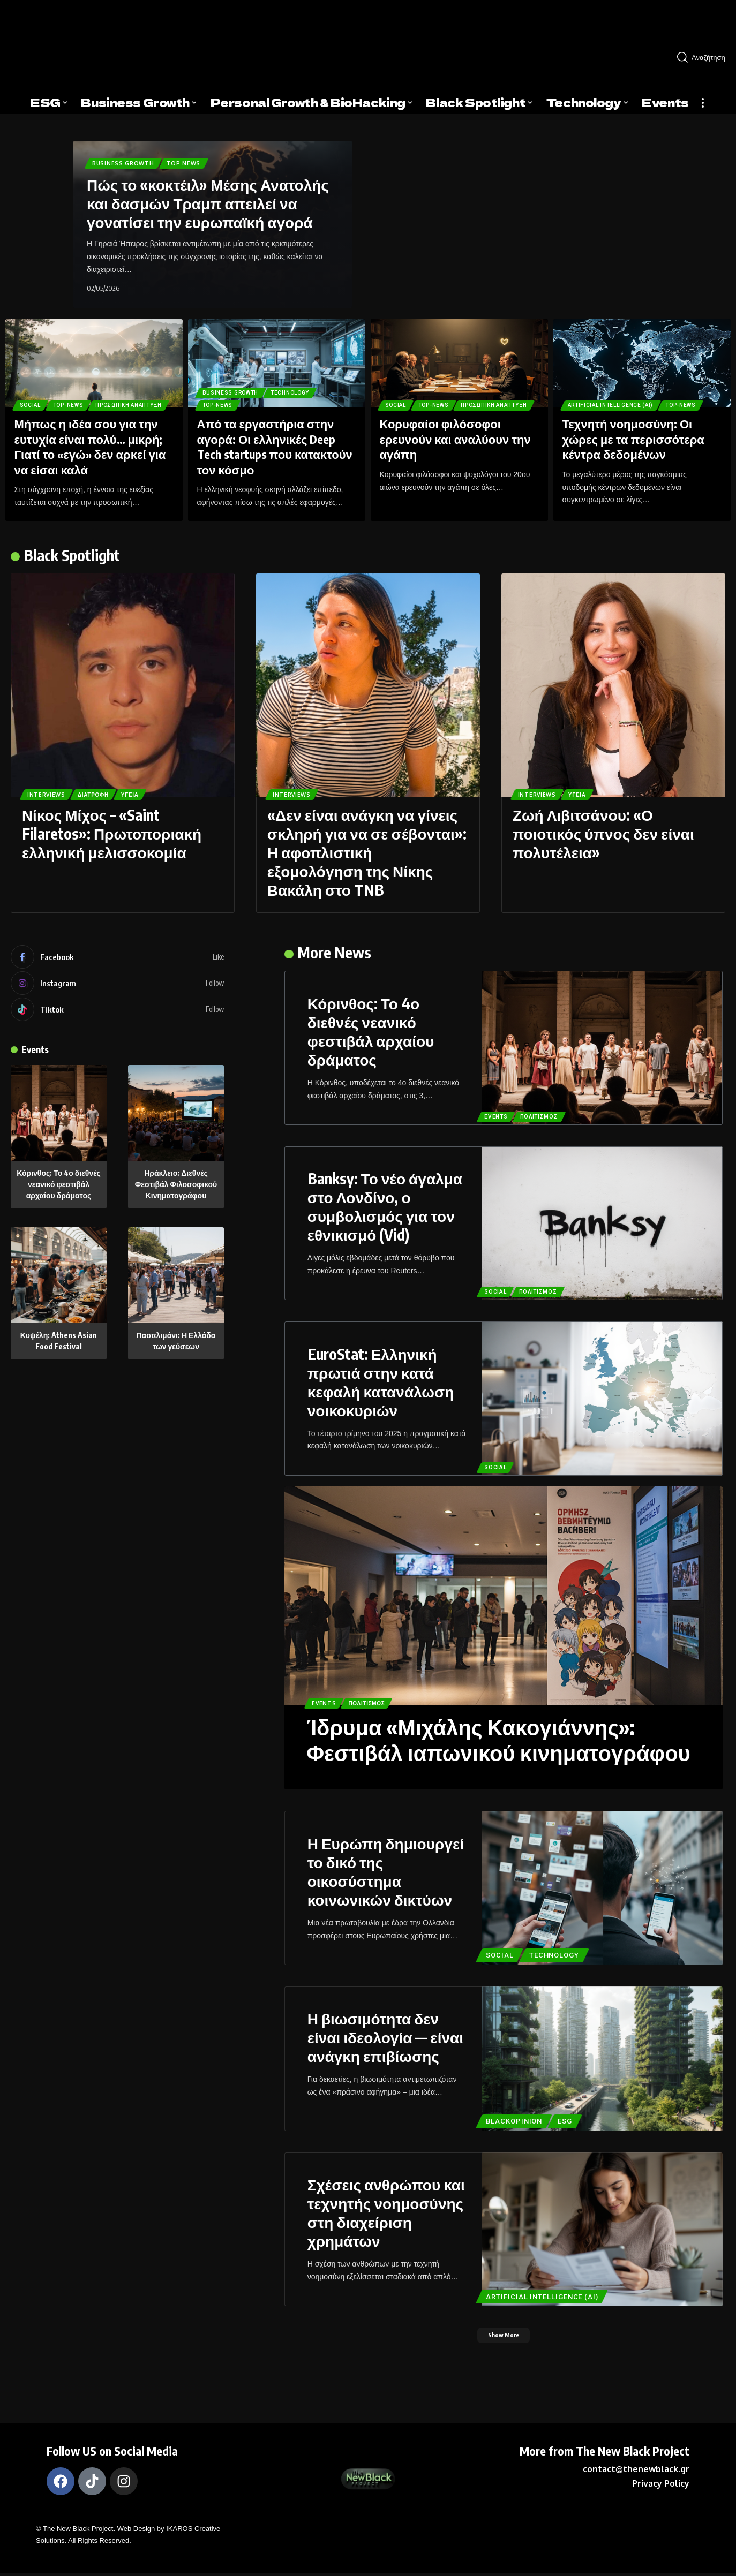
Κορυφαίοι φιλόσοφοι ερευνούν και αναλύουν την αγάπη (455, 439)
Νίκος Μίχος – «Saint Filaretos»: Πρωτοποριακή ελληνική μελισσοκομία (111, 833)
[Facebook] (117, 958)
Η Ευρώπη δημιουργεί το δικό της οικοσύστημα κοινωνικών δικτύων (385, 1871)
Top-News (78, 386)
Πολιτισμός (542, 1116)
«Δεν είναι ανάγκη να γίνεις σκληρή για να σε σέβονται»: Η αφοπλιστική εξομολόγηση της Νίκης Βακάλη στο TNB (367, 852)
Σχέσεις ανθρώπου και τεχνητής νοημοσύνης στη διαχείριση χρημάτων (386, 2212)
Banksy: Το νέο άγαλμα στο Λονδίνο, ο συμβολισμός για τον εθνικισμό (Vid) (384, 1206)
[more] (702, 103)
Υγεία (148, 793)
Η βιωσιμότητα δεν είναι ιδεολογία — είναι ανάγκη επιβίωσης (385, 2037)
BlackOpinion (515, 2120)
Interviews (49, 793)
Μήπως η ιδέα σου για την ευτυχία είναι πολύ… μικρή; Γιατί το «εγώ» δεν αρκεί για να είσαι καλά (90, 446)
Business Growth (127, 161)
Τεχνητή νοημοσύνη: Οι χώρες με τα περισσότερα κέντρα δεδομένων (633, 439)
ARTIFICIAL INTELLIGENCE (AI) (616, 402)
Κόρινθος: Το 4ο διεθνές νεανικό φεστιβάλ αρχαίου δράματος (59, 1190)
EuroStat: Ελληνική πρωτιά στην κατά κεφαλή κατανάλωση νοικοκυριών (380, 1381)
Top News (194, 161)
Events (38, 1054)
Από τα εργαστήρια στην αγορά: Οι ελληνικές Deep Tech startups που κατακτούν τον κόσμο (274, 446)
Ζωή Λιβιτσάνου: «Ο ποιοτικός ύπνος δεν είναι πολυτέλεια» (603, 833)
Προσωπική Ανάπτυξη (58, 402)
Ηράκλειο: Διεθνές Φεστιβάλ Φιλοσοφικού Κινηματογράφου (176, 1190)
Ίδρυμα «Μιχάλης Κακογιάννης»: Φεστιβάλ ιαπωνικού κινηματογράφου (498, 1739)
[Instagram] (117, 986)
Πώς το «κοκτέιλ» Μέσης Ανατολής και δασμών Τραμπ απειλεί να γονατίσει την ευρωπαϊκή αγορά (208, 203)
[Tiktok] (117, 1015)
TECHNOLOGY (303, 386)
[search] (702, 57)
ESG (569, 2120)
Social (32, 386)
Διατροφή (104, 793)
